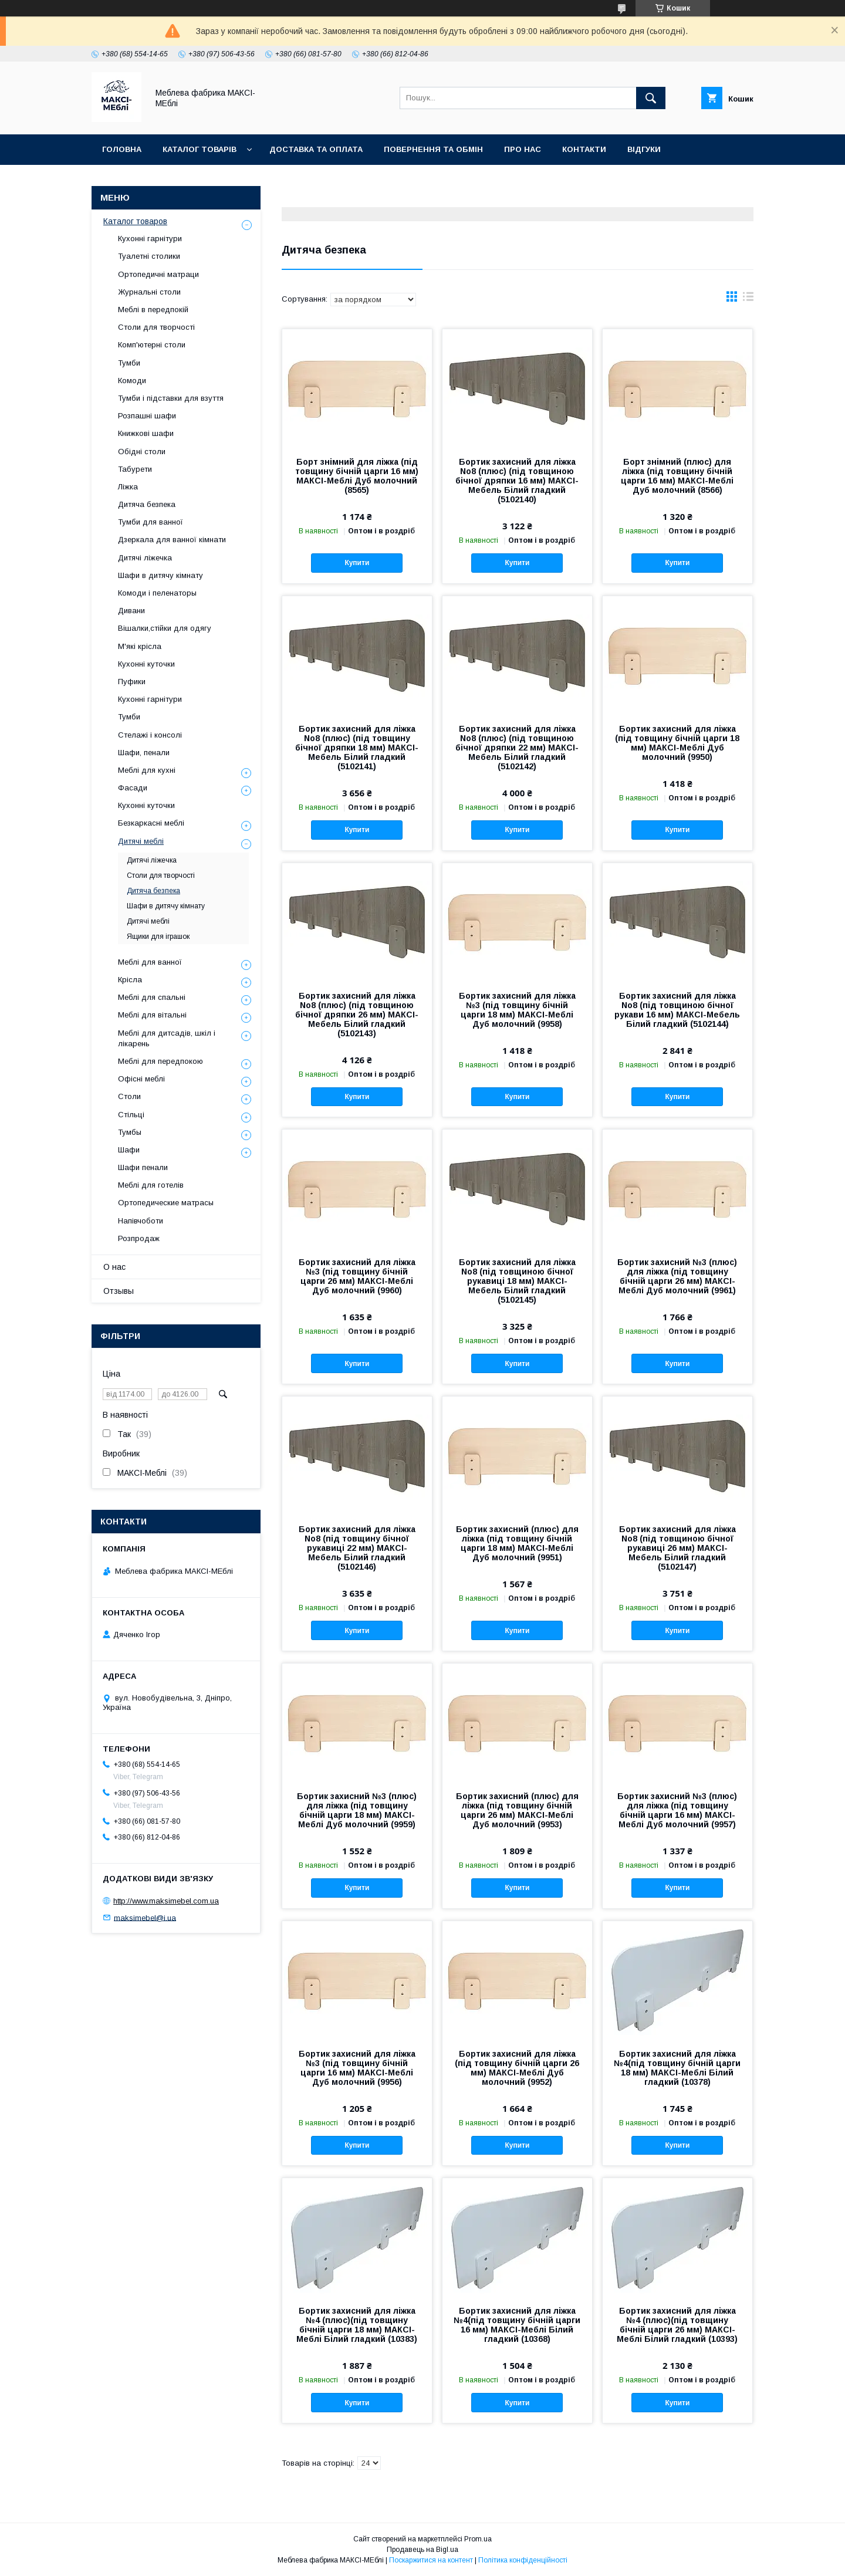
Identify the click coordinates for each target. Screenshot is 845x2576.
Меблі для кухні (146, 770)
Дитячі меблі (141, 841)
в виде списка (748, 299)
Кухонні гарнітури (150, 238)
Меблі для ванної (150, 962)
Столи (129, 1096)
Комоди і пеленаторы (157, 593)
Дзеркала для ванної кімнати (172, 539)
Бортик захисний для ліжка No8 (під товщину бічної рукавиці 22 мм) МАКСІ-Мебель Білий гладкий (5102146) (357, 1547)
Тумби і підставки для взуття (171, 398)
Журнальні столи (149, 292)
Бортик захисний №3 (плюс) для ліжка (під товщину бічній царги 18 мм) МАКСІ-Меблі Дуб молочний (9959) (357, 1810)
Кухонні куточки (146, 664)
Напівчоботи (140, 1220)
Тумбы (129, 1132)
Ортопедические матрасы (166, 1202)
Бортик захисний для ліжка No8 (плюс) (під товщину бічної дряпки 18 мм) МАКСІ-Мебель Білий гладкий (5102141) (356, 747)
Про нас (522, 149)
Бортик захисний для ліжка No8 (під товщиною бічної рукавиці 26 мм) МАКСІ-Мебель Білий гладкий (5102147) (677, 1547)
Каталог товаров (135, 221)
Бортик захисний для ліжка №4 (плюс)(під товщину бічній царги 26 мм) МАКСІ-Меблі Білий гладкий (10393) (677, 2325)
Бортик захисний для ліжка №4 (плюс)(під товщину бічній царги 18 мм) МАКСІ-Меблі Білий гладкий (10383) (356, 2325)
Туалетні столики (149, 256)
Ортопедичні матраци (158, 274)
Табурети (135, 469)
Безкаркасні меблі (151, 823)
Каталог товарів (199, 149)
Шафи (129, 1149)
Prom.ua (478, 2539)
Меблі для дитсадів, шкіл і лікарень (166, 1038)
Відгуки (644, 149)
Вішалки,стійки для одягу (164, 628)
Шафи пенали (143, 1167)
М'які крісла (139, 646)
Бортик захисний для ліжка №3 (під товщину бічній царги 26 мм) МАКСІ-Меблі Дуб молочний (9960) (357, 1276)
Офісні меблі (141, 1078)
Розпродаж (139, 1238)
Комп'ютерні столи (151, 344)
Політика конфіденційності (522, 2560)
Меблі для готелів (151, 1185)
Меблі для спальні (151, 997)
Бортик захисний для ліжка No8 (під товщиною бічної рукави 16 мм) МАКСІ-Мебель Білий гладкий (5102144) (677, 1010)
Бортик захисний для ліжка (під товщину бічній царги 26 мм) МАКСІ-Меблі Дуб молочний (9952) (517, 2068)
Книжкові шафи (146, 433)
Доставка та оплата (316, 149)
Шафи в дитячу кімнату (160, 575)
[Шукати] (650, 98)
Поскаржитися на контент (431, 2560)
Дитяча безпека (146, 504)
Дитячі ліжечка (145, 557)
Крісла (130, 979)
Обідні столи (141, 451)
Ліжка (128, 486)
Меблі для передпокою (160, 1061)
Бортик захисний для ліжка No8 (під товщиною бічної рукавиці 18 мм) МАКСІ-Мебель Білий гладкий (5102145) (517, 1280)
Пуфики (132, 681)
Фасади (132, 787)
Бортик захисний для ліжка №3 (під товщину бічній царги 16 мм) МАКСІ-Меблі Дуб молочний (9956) (357, 2068)
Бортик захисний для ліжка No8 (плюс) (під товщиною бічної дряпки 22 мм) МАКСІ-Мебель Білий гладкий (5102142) (517, 747)
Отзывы (118, 1291)
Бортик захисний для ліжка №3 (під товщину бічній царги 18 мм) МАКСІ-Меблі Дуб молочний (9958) (517, 1010)
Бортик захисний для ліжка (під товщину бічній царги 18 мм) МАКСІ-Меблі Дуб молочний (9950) (677, 743)
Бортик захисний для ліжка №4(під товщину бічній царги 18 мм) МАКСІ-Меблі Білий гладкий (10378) (677, 2068)
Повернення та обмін (433, 149)
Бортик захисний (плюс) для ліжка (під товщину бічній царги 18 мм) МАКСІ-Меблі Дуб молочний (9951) (517, 1543)
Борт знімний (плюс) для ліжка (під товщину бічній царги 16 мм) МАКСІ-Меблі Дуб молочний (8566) (677, 476)
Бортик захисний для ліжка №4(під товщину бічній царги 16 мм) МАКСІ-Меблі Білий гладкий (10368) (517, 2325)
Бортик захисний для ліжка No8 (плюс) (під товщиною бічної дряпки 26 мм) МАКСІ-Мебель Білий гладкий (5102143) (356, 1014)
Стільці (131, 1114)
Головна (121, 149)
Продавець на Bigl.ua (422, 2549)
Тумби (129, 363)
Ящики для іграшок (158, 936)
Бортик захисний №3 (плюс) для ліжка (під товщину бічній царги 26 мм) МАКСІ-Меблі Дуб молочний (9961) (677, 1276)
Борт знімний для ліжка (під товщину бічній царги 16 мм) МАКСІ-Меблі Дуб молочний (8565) (356, 476)
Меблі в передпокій (153, 309)
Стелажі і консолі (150, 735)
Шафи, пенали (144, 752)
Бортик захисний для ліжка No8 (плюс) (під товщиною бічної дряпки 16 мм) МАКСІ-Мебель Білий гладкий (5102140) (517, 480)
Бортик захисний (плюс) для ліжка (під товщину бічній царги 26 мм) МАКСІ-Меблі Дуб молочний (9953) (517, 1810)
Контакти (584, 149)
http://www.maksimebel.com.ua (166, 1900)
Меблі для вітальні (152, 1014)
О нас (114, 1267)
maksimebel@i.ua (145, 1917)
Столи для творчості (156, 327)
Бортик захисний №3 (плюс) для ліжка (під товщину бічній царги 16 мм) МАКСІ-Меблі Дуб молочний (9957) (677, 1810)
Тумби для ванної (150, 522)
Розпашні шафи (147, 415)
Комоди (132, 380)
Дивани (131, 610)
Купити (356, 563)
